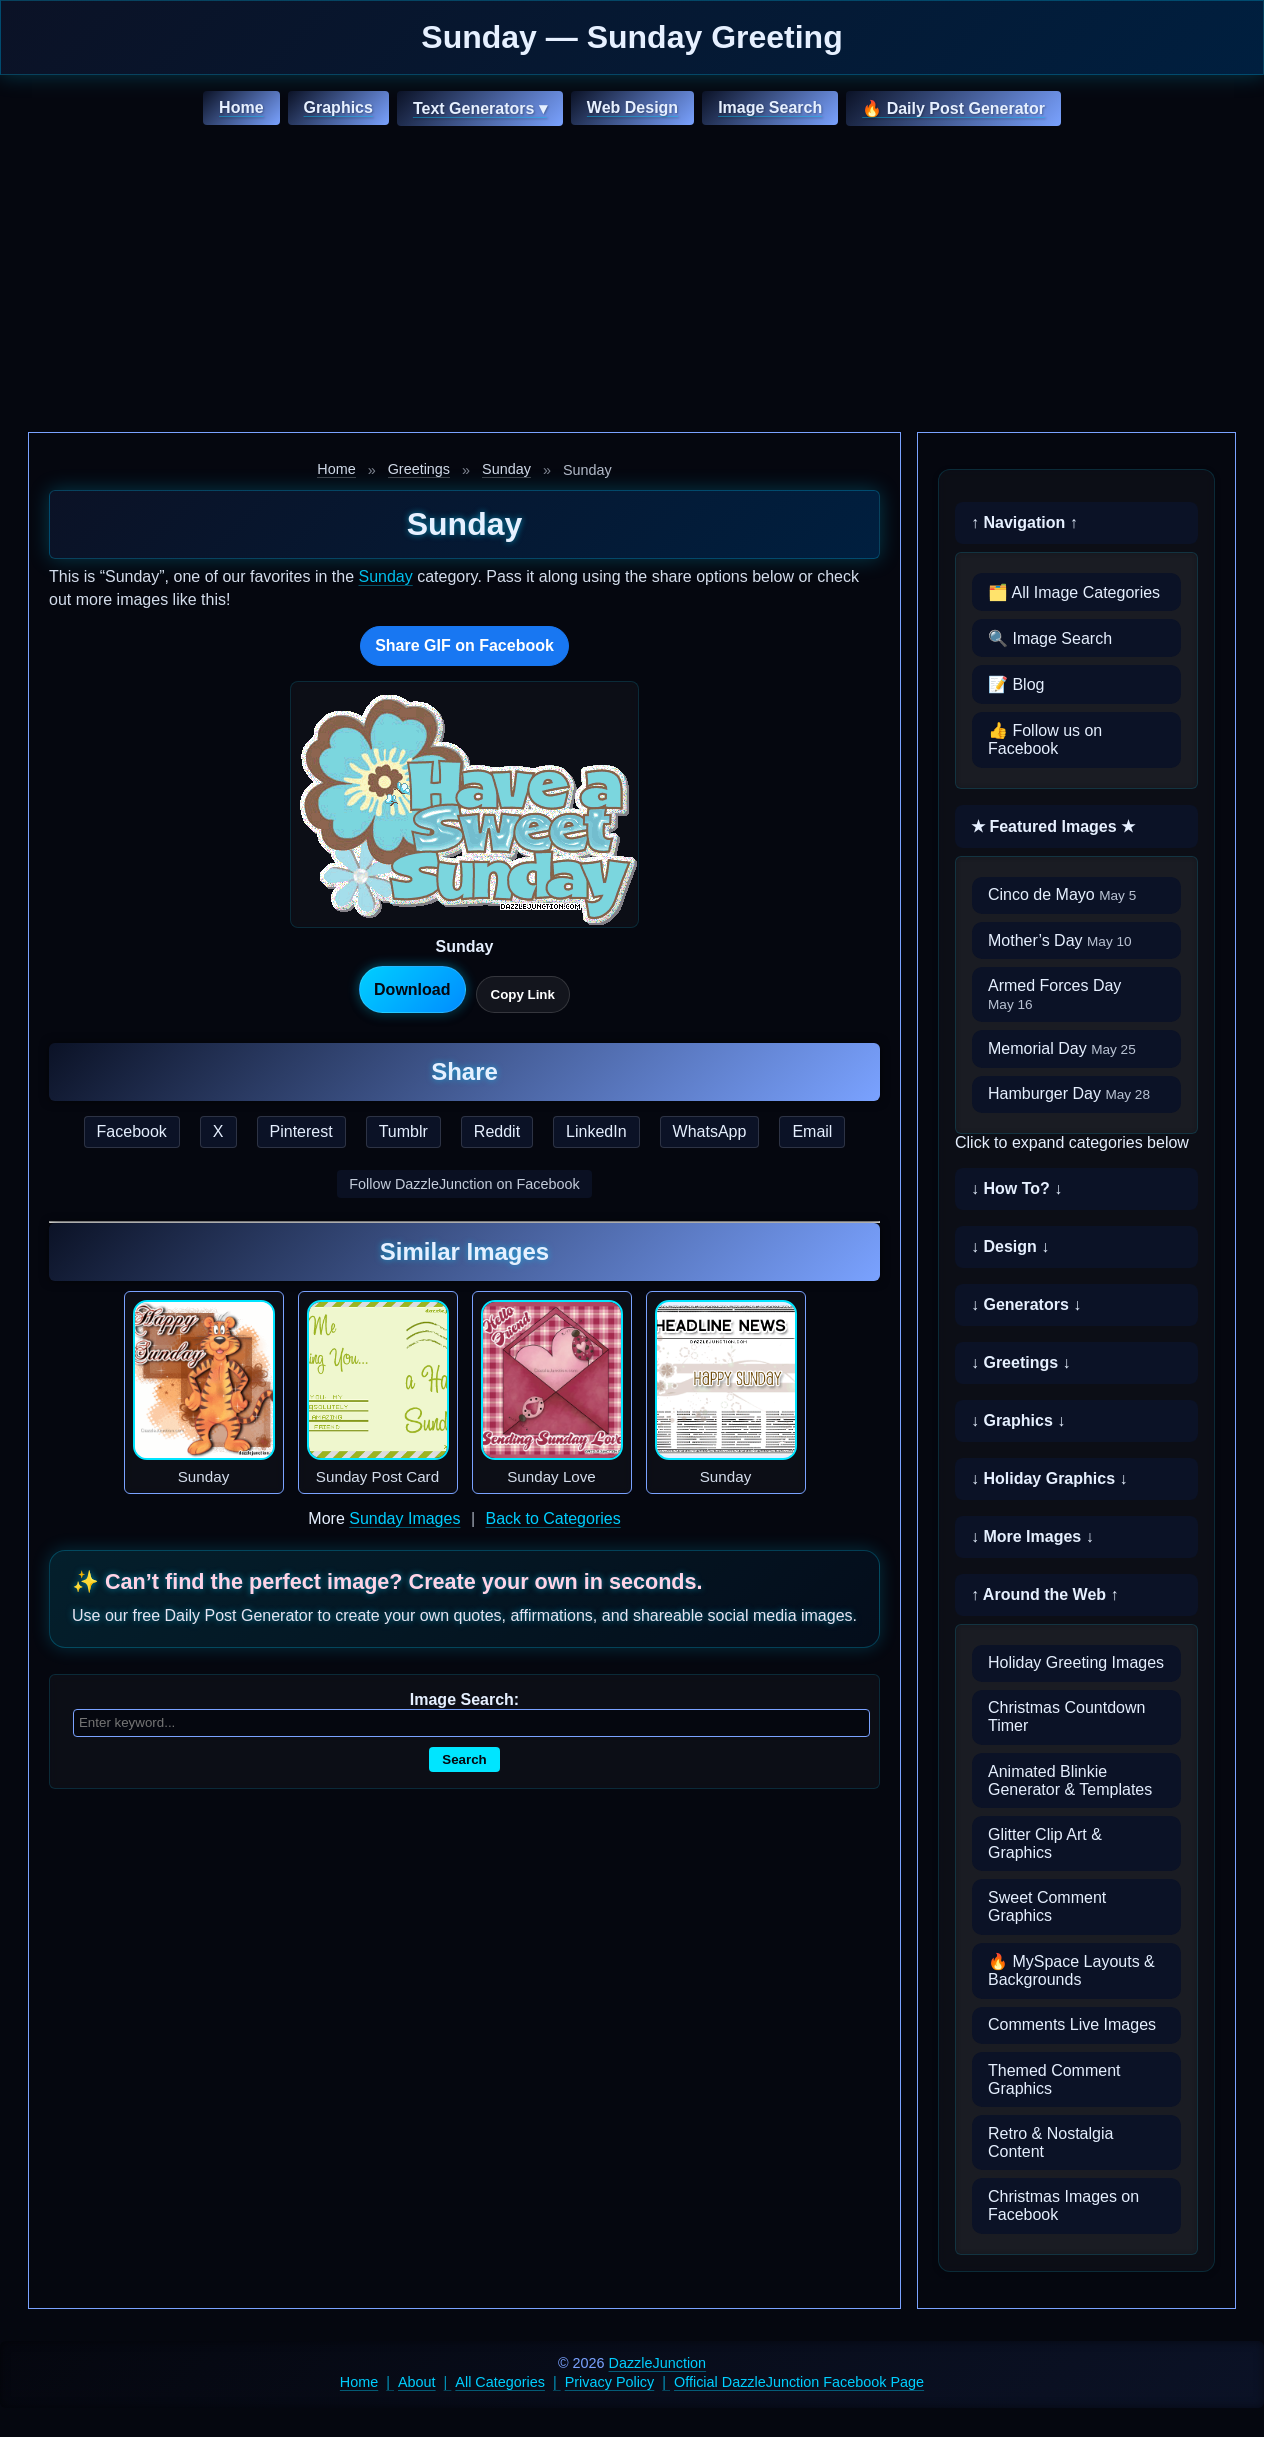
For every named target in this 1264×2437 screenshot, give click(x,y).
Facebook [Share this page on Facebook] (132, 1131)
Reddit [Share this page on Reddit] (497, 1131)
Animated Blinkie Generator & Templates (1070, 1780)
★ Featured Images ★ (1053, 826)
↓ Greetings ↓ (1021, 1362)
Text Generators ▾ (480, 108)
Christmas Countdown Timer (1066, 1716)
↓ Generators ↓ (1026, 1304)
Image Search (770, 107)
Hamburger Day (1069, 1093)
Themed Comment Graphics (1054, 2079)
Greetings (419, 469)
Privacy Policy (610, 2382)
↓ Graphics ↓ (1018, 1420)
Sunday (506, 469)
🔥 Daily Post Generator (953, 108)
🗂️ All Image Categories (1074, 592)
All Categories (500, 2382)
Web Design (632, 107)
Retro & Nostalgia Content (1050, 2142)
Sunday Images (404, 1518)
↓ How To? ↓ (1016, 1188)
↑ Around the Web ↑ (1045, 1594)
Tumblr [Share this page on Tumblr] (403, 1131)
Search (464, 1759)
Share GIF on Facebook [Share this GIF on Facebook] (464, 645)
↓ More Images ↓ (1032, 1536)
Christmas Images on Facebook (1063, 2205)
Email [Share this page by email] (812, 1131)
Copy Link (523, 994)
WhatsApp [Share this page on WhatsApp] (710, 1131)
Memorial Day (1062, 1048)
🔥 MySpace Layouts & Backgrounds (1071, 1970)
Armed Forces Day (1054, 994)
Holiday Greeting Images (1076, 1662)
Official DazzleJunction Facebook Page (799, 2382)
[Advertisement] (632, 282)
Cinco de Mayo (1062, 894)
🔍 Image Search (1050, 638)
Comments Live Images (1072, 2024)
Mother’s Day (1060, 940)
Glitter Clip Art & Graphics (1045, 1843)
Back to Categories (552, 1518)
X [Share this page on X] (218, 1131)
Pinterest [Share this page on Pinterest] (301, 1131)
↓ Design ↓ (1010, 1246)
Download (412, 989)
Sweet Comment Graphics (1047, 1906)
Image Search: (464, 1699)
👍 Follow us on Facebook (1045, 739)
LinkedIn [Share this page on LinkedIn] (596, 1131)
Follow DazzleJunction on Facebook (464, 1184)
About (417, 2382)
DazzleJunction (658, 2363)
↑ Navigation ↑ (1024, 522)
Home (241, 107)
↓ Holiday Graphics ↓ (1049, 1478)
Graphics (338, 107)
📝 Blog (1016, 684)
